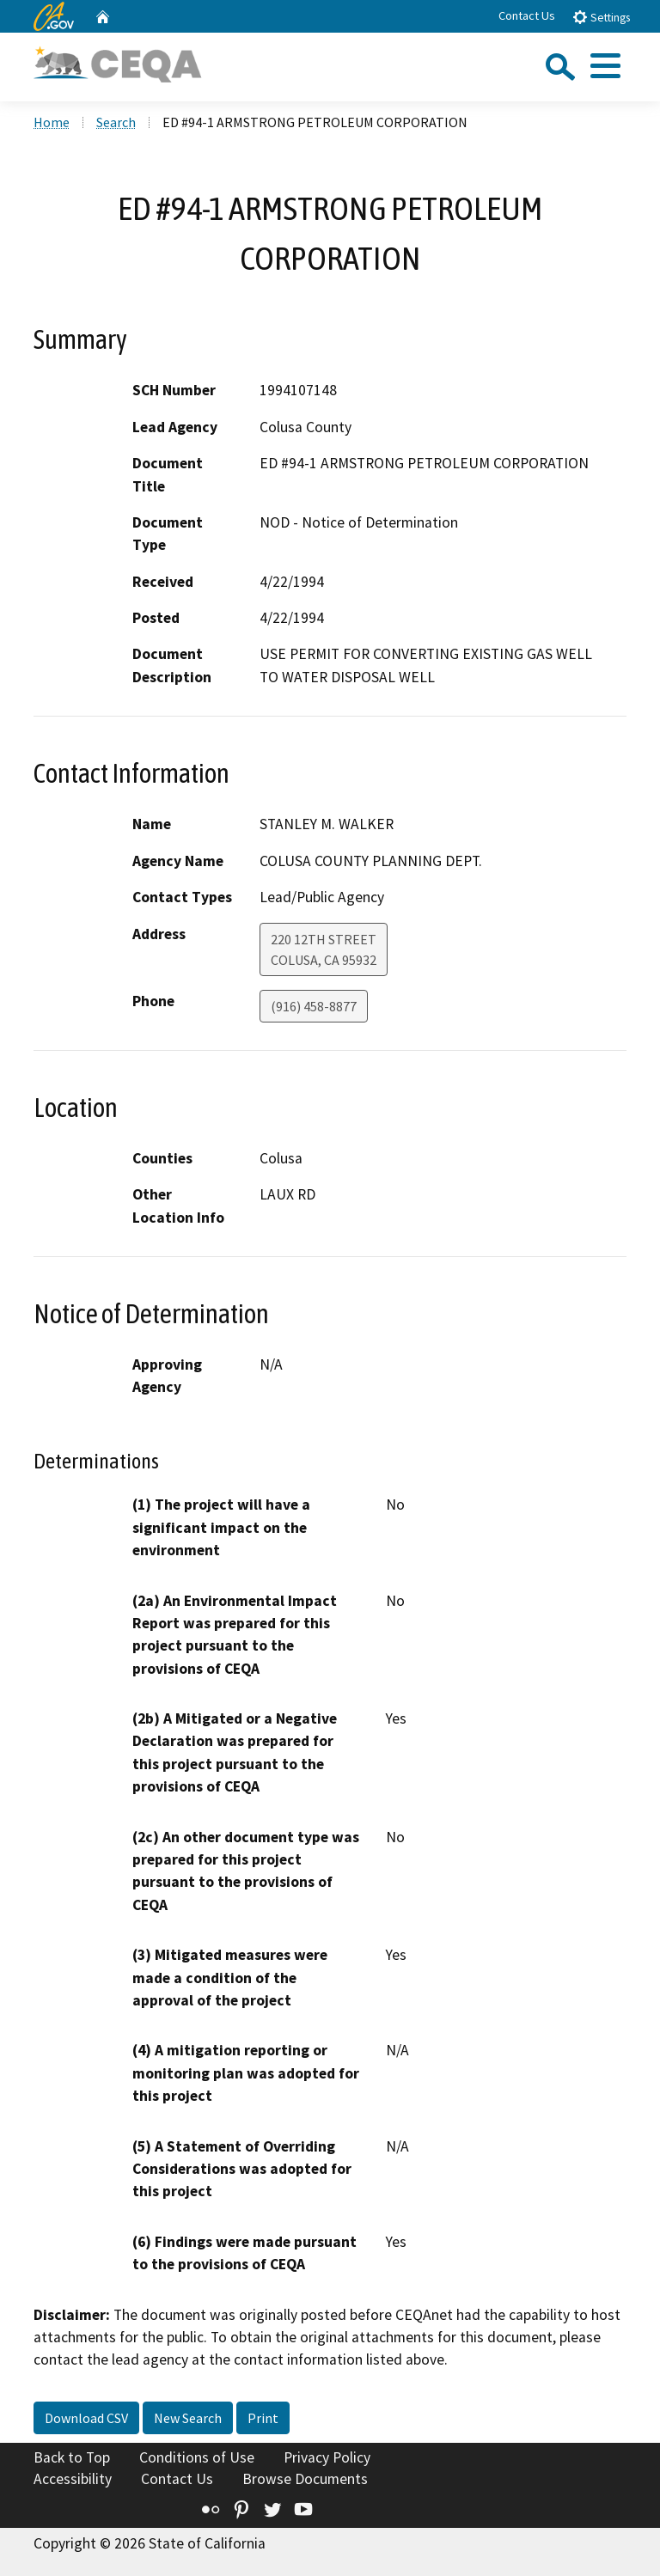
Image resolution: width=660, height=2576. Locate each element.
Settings (601, 17)
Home (52, 122)
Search (116, 122)
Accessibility (73, 2478)
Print (263, 2417)
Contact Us (526, 15)
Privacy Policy (327, 2457)
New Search (188, 2417)
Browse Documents (305, 2478)
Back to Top (72, 2457)
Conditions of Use (196, 2457)
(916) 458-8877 (314, 1006)
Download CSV (86, 2417)
